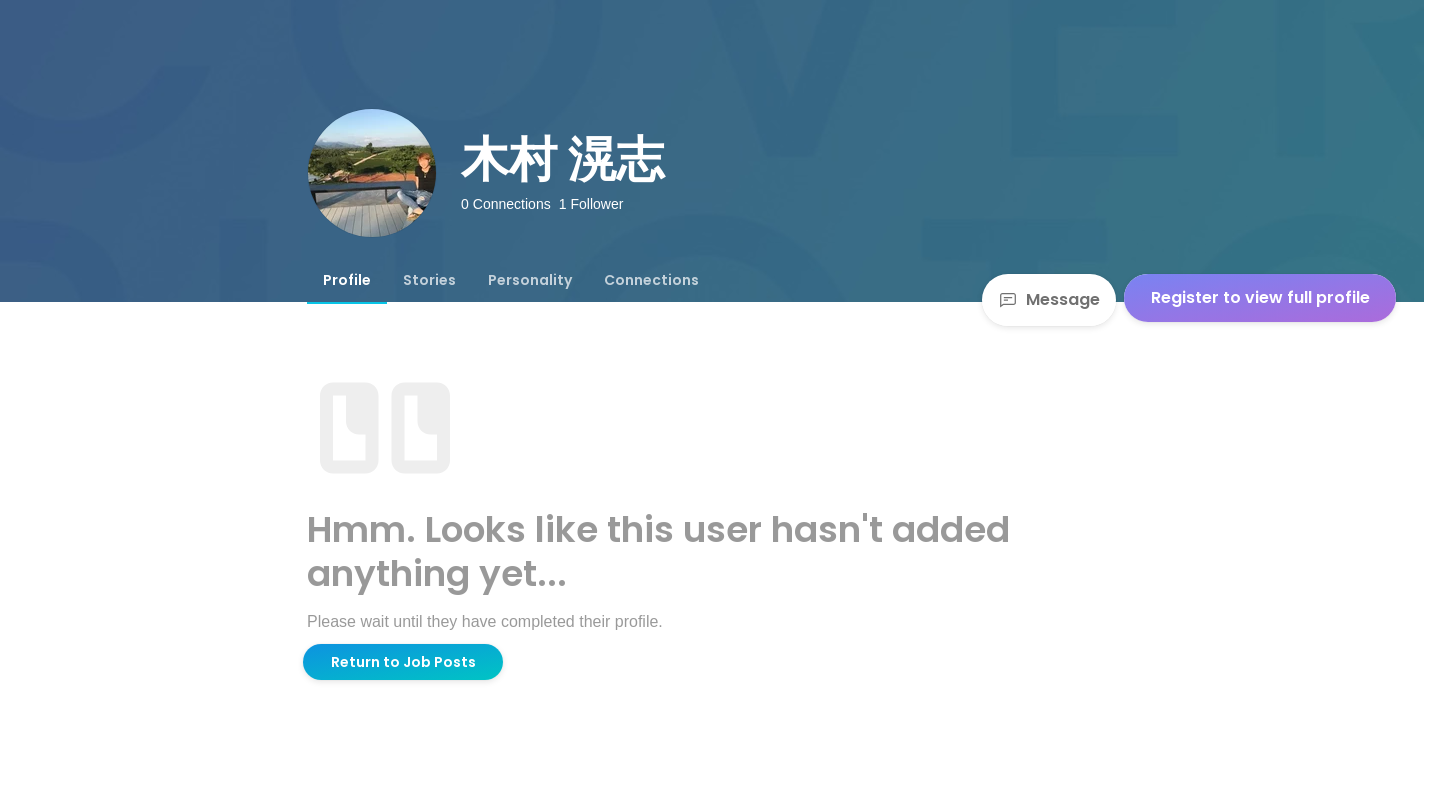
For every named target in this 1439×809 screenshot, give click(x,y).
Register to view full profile (1260, 297)
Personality (530, 280)
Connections (651, 280)
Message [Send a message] (1049, 299)
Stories (429, 280)
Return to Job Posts (403, 662)
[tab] (347, 280)
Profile (347, 280)
